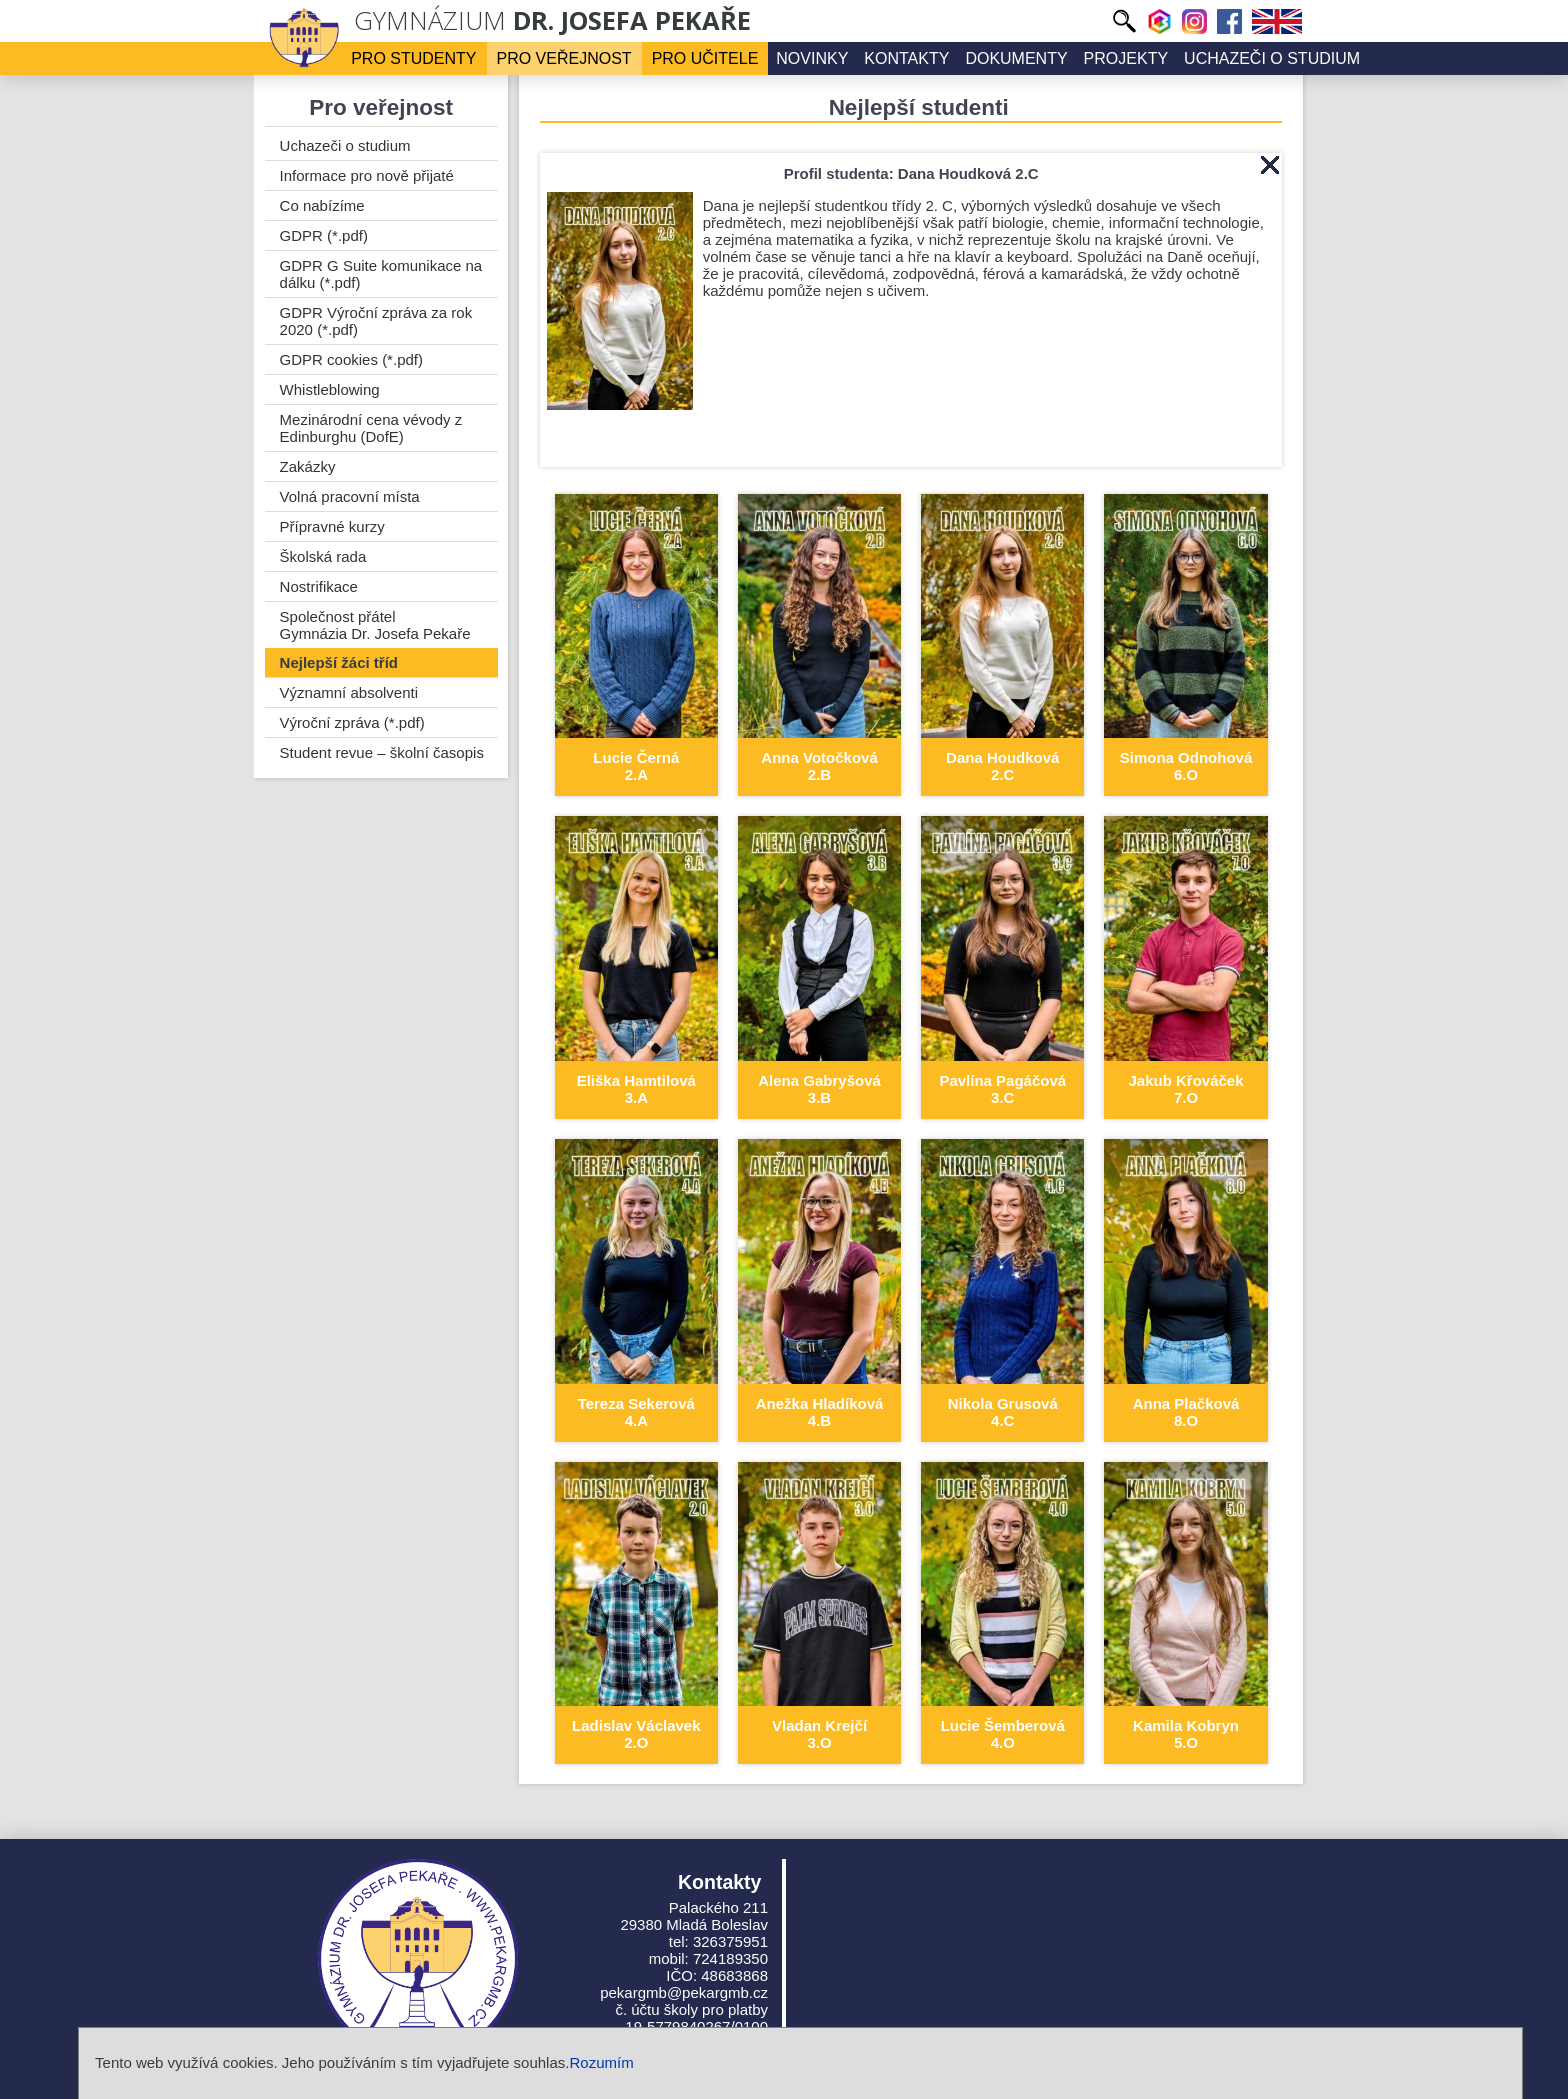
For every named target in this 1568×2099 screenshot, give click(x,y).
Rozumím (601, 2062)
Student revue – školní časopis (382, 752)
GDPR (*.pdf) (324, 235)
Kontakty (906, 58)
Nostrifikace (319, 586)
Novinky (812, 58)
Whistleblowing (330, 389)
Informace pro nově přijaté (367, 175)
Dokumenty (1016, 58)
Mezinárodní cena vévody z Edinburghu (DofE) (371, 428)
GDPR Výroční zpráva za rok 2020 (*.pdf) (376, 321)
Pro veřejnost (564, 58)
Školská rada (323, 556)
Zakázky (308, 466)
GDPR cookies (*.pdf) (351, 359)
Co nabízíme (322, 205)
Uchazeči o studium (1272, 58)
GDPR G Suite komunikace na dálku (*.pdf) (381, 274)
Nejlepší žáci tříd (339, 662)
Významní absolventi (349, 692)
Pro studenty (413, 58)
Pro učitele (705, 58)
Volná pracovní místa (350, 496)
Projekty (1126, 58)
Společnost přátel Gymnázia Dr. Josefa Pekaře (375, 625)
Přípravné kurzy (332, 526)
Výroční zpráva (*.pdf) (352, 722)
